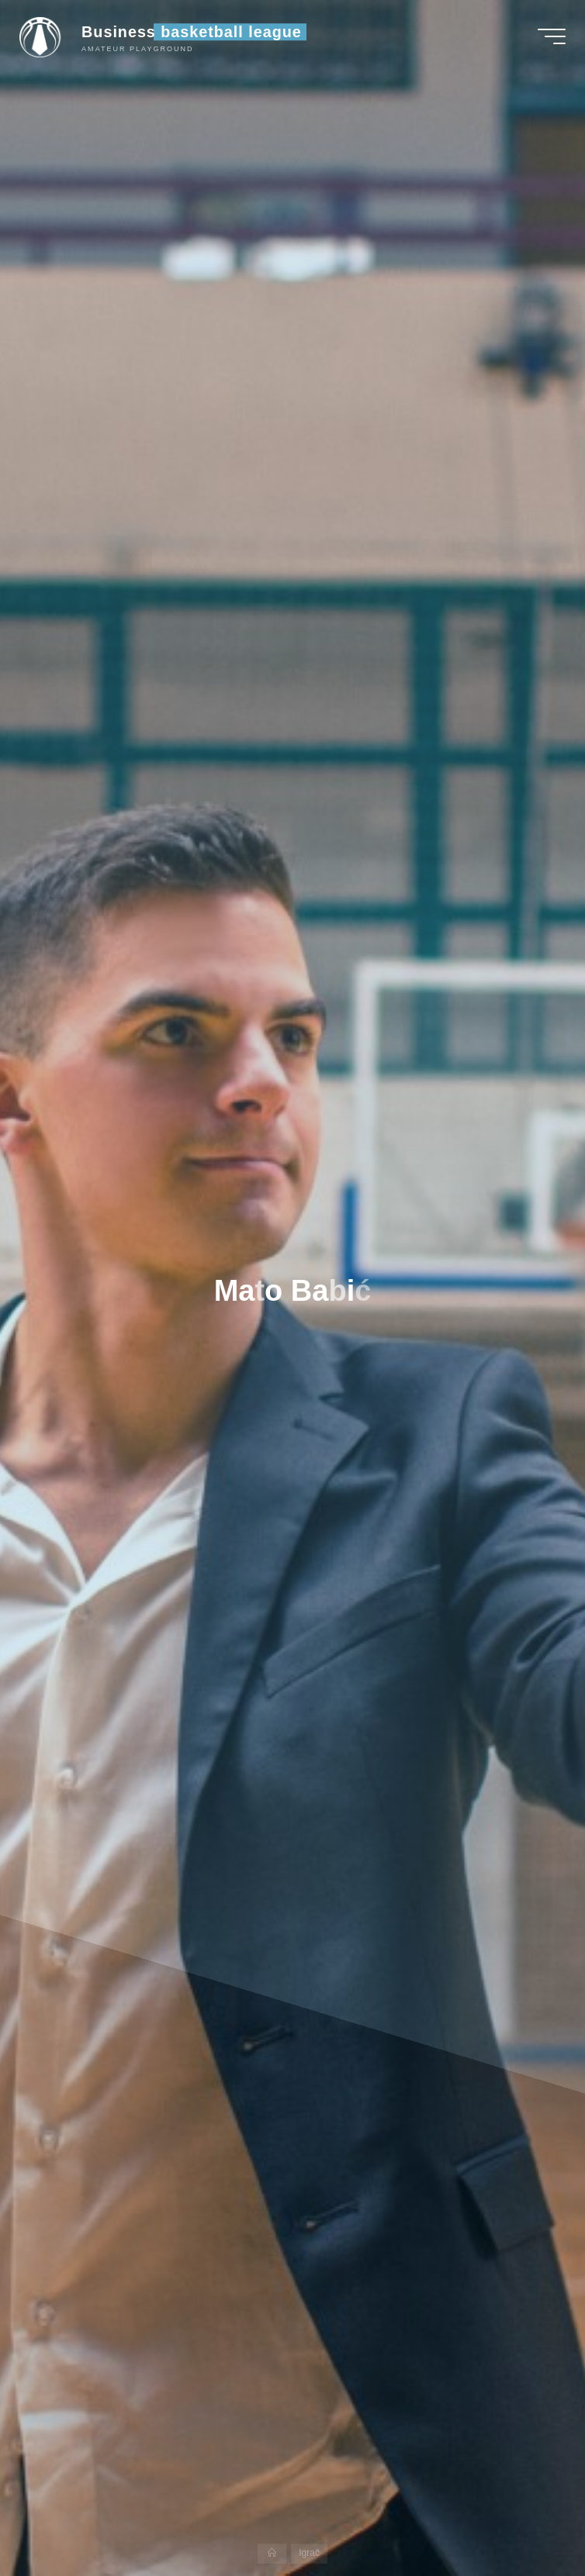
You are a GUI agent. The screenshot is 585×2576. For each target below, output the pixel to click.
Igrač (309, 2553)
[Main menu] (548, 37)
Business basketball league (195, 32)
